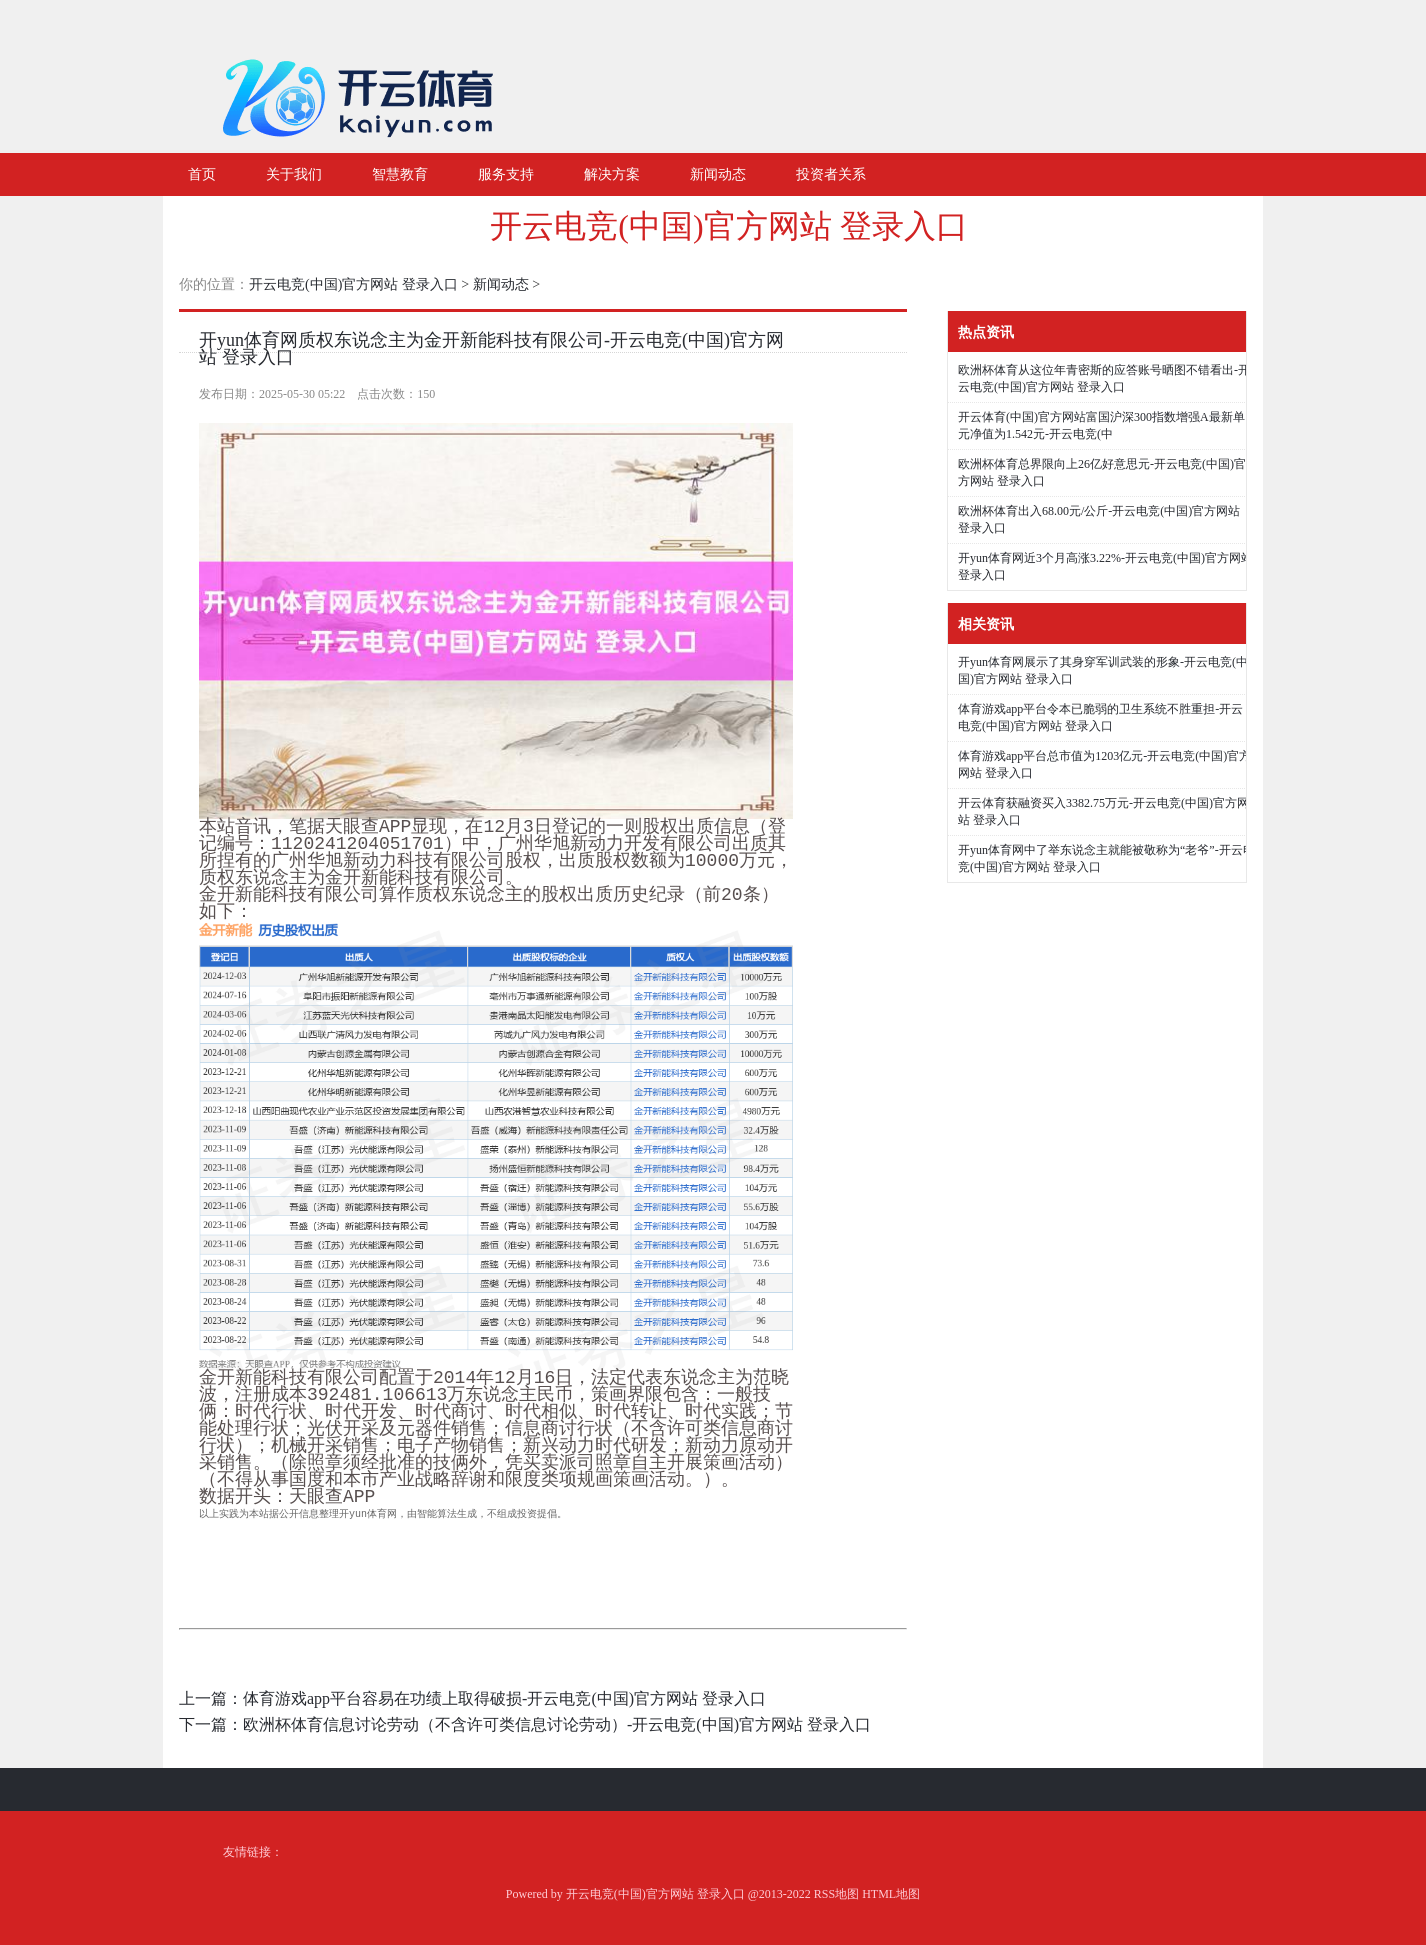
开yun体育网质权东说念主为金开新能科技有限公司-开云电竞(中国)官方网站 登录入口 (491, 348)
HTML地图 (891, 1894)
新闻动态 (501, 284)
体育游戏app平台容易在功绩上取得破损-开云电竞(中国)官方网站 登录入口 (504, 1698)
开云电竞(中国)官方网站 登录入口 (728, 226)
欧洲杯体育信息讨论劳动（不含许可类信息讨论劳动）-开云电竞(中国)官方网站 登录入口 (557, 1724)
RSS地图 (836, 1894)
